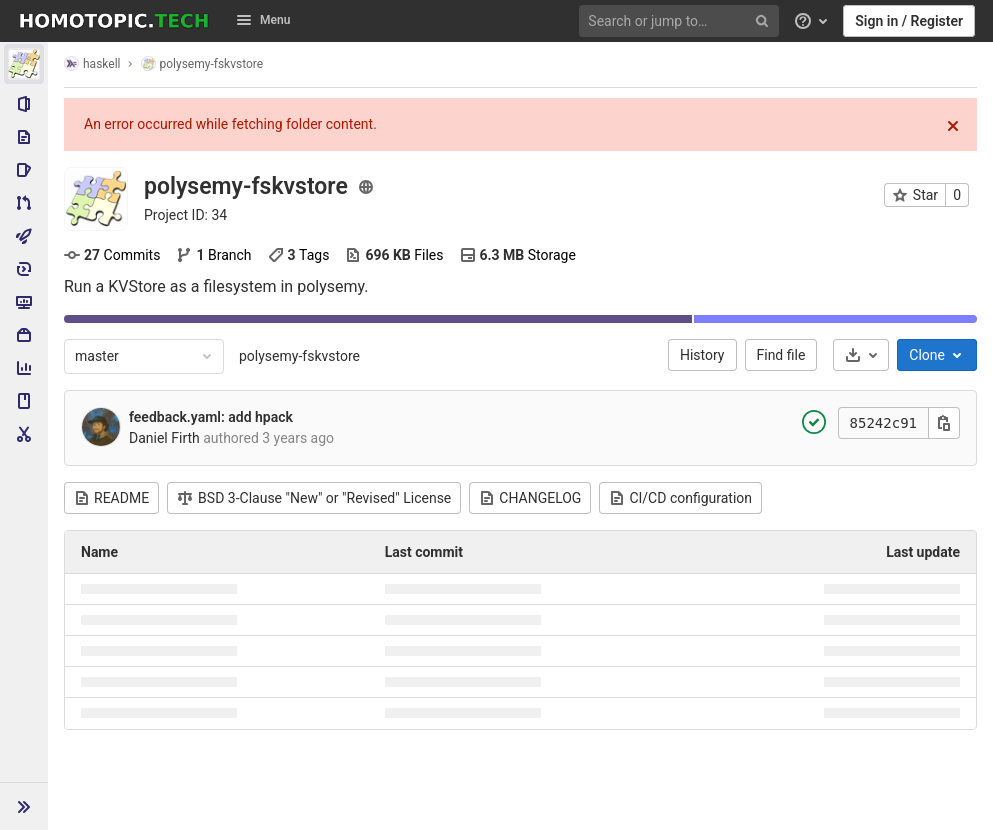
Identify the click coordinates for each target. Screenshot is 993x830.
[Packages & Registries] (24, 335)
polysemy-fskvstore (299, 356)
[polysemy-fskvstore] (24, 64)
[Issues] (24, 170)
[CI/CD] (24, 236)
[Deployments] (24, 269)
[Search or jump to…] (682, 21)
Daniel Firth (164, 438)
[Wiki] (24, 401)
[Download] (861, 355)
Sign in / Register (909, 21)
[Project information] (24, 104)
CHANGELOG (530, 498)
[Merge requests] (24, 203)
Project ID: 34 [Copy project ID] (185, 215)
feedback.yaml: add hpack (211, 417)
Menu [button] (263, 20)
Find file (781, 355)
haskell (92, 63)
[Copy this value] (944, 423)
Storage (518, 255)
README (111, 498)
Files (394, 255)
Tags (299, 255)
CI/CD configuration (680, 498)
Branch (213, 255)
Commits (112, 255)
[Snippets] (24, 434)
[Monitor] (24, 302)
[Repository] (24, 137)
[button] (24, 806)
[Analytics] (24, 368)
